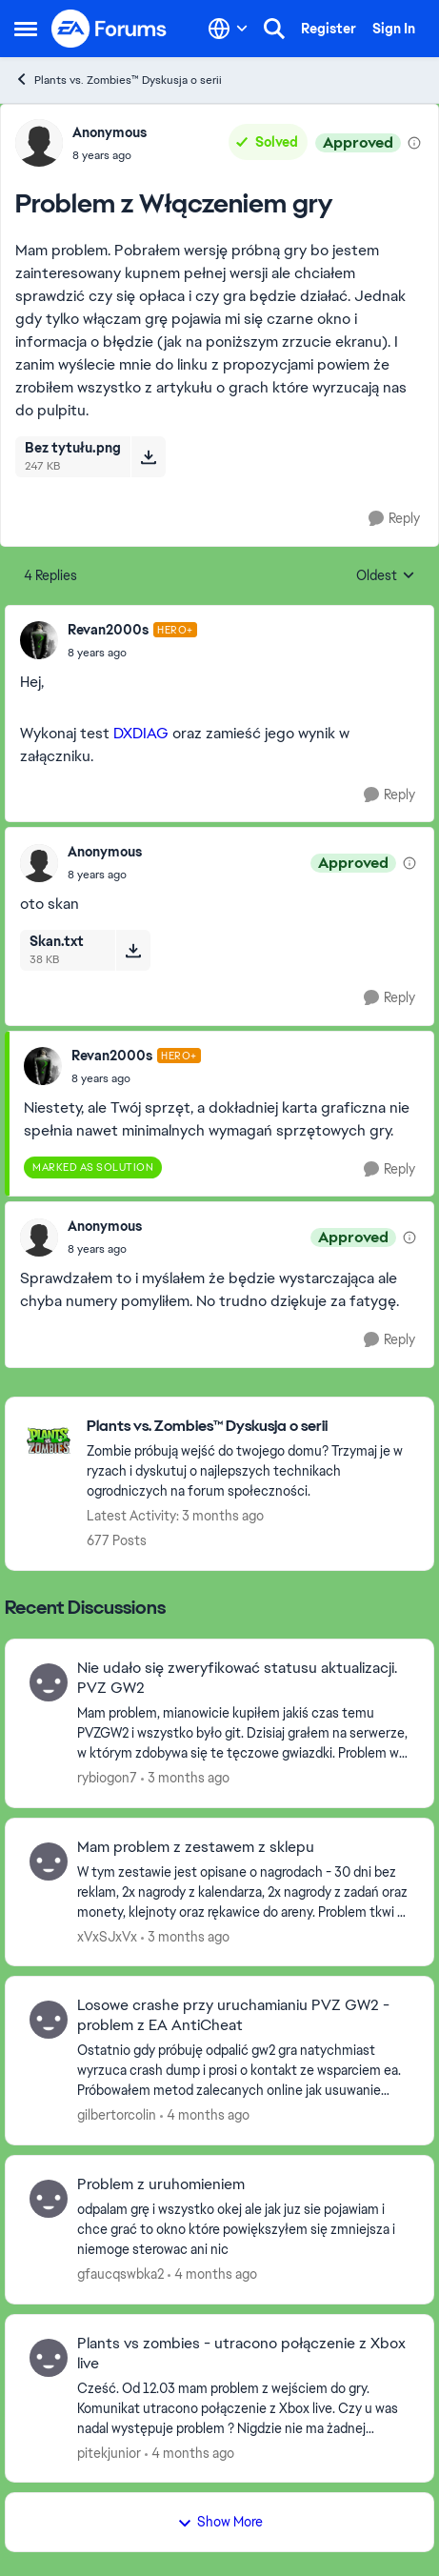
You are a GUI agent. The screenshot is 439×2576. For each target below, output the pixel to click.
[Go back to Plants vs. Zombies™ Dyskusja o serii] (250, 1427)
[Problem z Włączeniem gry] (132, 652)
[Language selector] (228, 29)
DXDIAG (141, 733)
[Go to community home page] (109, 29)
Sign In (393, 28)
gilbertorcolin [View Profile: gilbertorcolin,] (116, 2114)
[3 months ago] (185, 1778)
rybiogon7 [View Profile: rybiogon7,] (107, 1777)
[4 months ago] (204, 2115)
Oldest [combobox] (385, 576)
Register (328, 28)
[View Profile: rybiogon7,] (49, 1682)
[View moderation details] (414, 142)
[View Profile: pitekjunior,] (49, 2358)
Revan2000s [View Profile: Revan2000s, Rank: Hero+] (108, 629)
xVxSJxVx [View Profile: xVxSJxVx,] (107, 1935)
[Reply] (394, 519)
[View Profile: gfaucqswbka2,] (49, 2199)
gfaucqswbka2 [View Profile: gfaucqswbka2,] (120, 2274)
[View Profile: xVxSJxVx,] (49, 1861)
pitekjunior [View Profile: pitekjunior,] (109, 2452)
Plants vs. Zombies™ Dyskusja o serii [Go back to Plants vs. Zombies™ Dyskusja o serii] (118, 79)
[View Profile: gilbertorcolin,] (49, 2020)
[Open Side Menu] (26, 28)
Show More (220, 2521)
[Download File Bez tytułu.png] (148, 456)
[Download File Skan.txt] (132, 950)
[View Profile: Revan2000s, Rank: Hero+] (39, 640)
